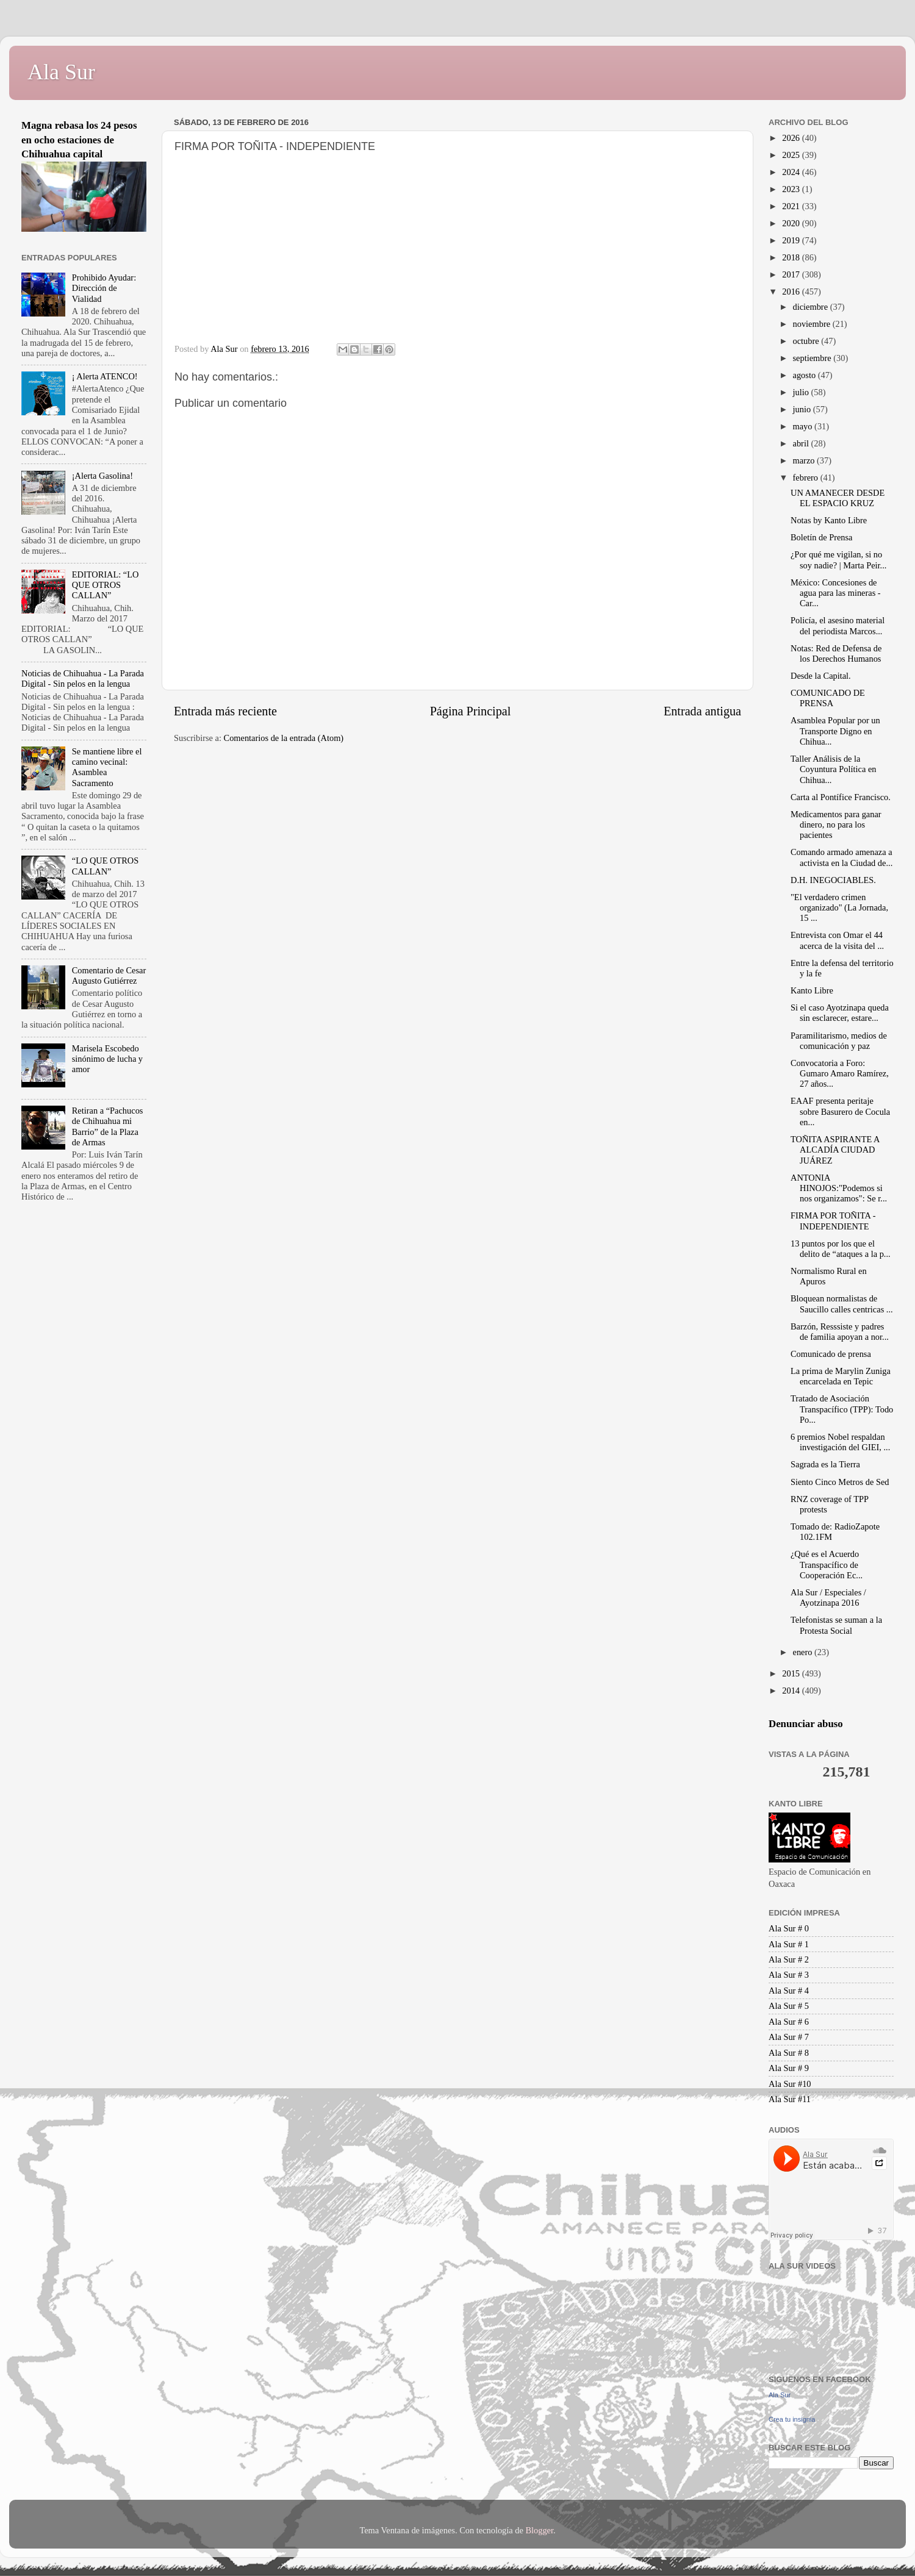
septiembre (813, 358)
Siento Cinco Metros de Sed (840, 1482)
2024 (792, 172)
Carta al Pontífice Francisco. (841, 797)
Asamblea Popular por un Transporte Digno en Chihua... (835, 730)
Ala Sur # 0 (789, 1928)
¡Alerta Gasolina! (102, 476)
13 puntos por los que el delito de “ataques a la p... (841, 1249)
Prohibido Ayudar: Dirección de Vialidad (104, 288)
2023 (792, 189)
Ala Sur (61, 72)
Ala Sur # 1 (789, 1944)
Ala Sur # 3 (789, 1975)
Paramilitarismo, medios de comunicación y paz (839, 1041)
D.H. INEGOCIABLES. (833, 880)
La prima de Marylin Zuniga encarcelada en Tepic (841, 1376)
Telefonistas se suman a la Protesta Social (836, 1625)
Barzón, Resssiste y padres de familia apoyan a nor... (840, 1332)
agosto (805, 375)
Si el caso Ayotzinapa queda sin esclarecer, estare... (840, 1013)
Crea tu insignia (792, 2419)
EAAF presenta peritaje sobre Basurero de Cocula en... (840, 1111)
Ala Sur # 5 (789, 2006)
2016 (792, 291)
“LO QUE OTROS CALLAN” (105, 866)
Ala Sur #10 (790, 2084)
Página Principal (470, 711)
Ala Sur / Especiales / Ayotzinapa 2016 (828, 1597)
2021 (792, 206)
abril (802, 443)
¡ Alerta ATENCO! (105, 376)
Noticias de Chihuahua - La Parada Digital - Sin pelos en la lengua (82, 678)
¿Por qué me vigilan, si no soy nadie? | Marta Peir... (838, 559)
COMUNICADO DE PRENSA (828, 698)
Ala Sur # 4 (789, 1990)
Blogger (539, 2530)
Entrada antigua (702, 711)
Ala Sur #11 (790, 2099)
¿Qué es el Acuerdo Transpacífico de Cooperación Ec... (827, 1564)
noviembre (813, 324)
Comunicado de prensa (831, 1354)
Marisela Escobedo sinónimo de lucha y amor (107, 1059)
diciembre (811, 307)
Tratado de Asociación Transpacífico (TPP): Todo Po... (842, 1409)
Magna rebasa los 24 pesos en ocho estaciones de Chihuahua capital (79, 140)
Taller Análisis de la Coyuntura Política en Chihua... (834, 769)
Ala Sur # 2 (789, 1959)
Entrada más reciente (225, 711)
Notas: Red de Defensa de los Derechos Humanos (836, 653)
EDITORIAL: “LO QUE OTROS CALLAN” (105, 585)
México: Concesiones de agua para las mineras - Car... (836, 593)
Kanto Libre (812, 990)
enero (804, 1652)
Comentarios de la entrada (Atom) (284, 738)
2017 (792, 274)
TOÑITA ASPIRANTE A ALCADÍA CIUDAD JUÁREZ (835, 1149)
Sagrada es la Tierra (825, 1464)
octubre (807, 341)
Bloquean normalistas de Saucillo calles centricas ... (842, 1303)
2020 (792, 223)
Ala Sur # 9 (789, 2068)
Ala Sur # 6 (789, 2022)
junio (803, 409)
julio (802, 392)
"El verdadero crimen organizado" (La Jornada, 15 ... (839, 907)
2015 (792, 1673)
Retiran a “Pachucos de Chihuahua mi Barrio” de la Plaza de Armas (107, 1126)
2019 (792, 240)
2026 (792, 138)
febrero (806, 477)
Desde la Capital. (821, 676)
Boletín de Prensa (822, 537)
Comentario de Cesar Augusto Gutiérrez (109, 975)
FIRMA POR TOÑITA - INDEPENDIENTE (833, 1221)
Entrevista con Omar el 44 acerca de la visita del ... (837, 940)
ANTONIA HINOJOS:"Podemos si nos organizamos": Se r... (839, 1188)
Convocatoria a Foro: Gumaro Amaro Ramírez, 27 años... (840, 1073)
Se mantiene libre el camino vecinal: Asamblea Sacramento (107, 767)
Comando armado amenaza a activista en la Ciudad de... (841, 857)
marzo (805, 460)
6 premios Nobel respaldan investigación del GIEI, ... (840, 1442)
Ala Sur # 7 (789, 2037)
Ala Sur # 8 (789, 2053)
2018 (792, 257)
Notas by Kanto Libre (829, 520)
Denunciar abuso (806, 1724)
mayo (804, 426)
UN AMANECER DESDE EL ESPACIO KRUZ (837, 498)
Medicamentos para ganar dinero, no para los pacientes (836, 824)
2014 (792, 1690)
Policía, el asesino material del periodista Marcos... (837, 625)
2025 (792, 155)
